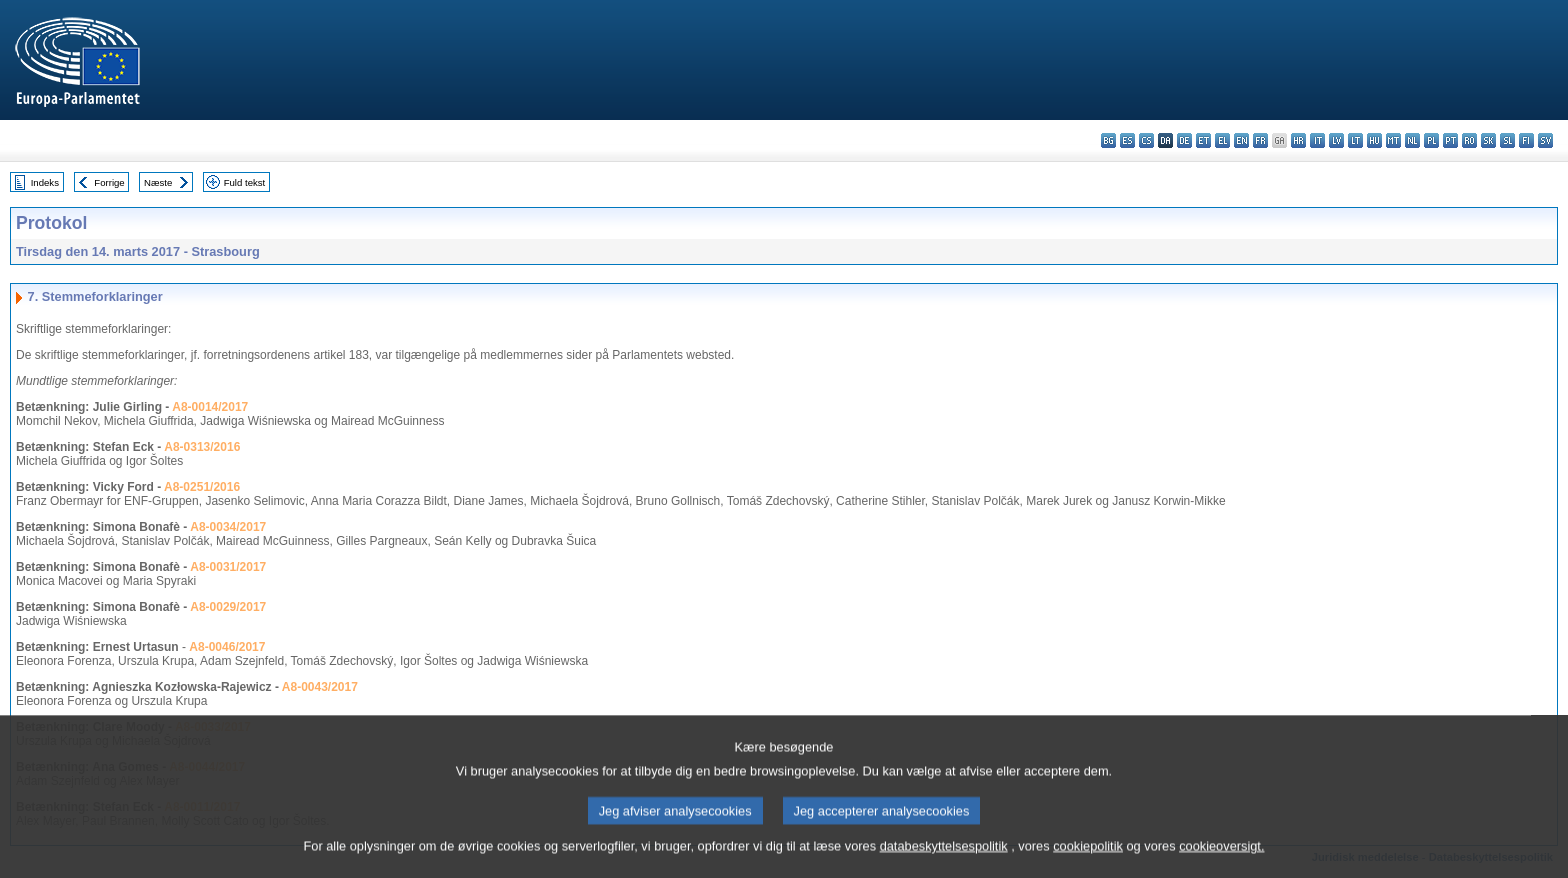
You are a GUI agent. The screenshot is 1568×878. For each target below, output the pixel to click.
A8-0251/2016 (202, 487)
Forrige (109, 182)
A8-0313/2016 (202, 447)
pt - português (1450, 140)
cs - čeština (1146, 140)
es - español (1127, 140)
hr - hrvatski (1298, 140)
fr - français (1260, 140)
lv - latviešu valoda (1336, 140)
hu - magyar (1374, 140)
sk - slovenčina (1488, 140)
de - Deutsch (1184, 140)
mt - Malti (1393, 140)
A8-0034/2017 (228, 527)
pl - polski (1431, 140)
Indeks (45, 182)
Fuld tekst (245, 182)
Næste (158, 182)
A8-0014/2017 (210, 407)
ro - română (1469, 140)
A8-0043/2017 (320, 687)
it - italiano (1317, 140)
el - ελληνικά (1222, 140)
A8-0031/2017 (228, 567)
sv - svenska (1545, 140)
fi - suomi (1526, 140)
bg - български (1108, 140)
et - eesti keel (1203, 140)
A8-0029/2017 (228, 607)
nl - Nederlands (1412, 140)
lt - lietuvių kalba (1355, 140)
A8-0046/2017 (227, 647)
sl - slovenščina (1507, 140)
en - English (1241, 140)
